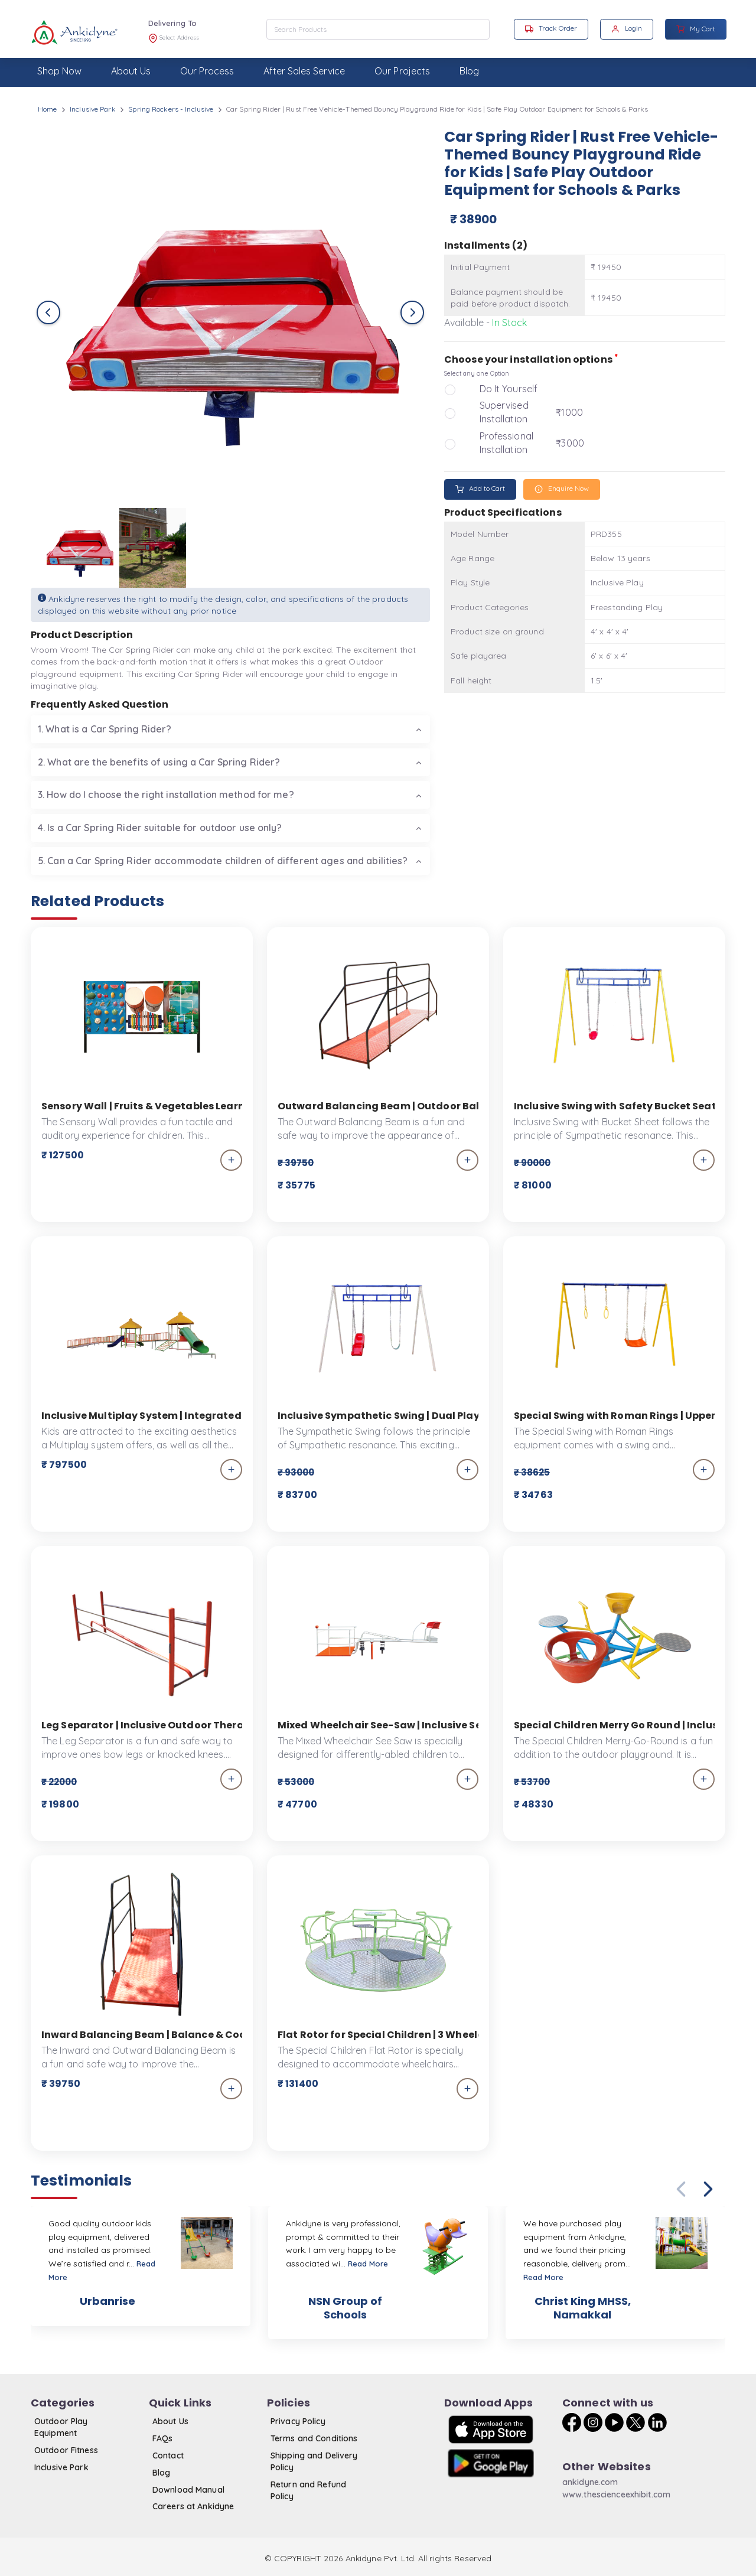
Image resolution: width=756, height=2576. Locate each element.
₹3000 (570, 443)
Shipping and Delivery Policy (314, 2461)
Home (47, 109)
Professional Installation (506, 442)
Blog (161, 2472)
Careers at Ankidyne (193, 2506)
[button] (708, 2189)
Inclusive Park (93, 109)
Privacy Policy (298, 2421)
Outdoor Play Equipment (60, 2427)
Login (626, 28)
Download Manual (188, 2489)
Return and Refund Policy (308, 2490)
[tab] (230, 729)
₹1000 (569, 412)
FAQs (162, 2438)
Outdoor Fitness (66, 2450)
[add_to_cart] (231, 1160)
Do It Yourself (509, 389)
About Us (170, 2421)
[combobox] (377, 29)
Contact (168, 2455)
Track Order (551, 28)
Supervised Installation (504, 412)
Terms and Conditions (314, 2438)
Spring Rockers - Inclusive (170, 109)
